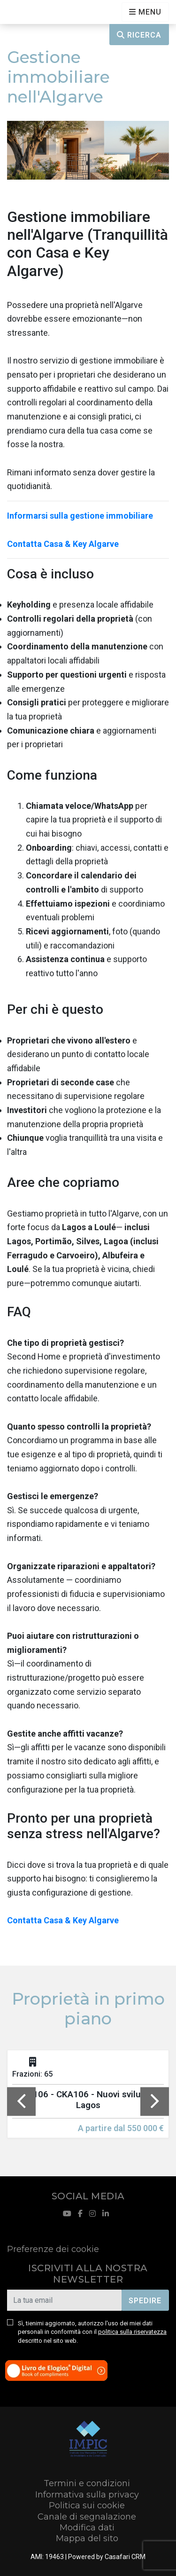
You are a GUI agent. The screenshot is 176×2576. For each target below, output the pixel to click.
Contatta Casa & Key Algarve (63, 544)
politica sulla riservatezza (132, 2331)
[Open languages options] (145, 12)
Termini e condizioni (87, 2483)
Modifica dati (87, 2527)
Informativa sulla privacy (87, 2494)
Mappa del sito (87, 2538)
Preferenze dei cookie (53, 2249)
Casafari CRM (125, 2556)
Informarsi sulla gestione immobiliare (80, 516)
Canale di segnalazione (87, 2517)
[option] (88, 2101)
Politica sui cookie (87, 2505)
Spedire (145, 2300)
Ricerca (139, 35)
